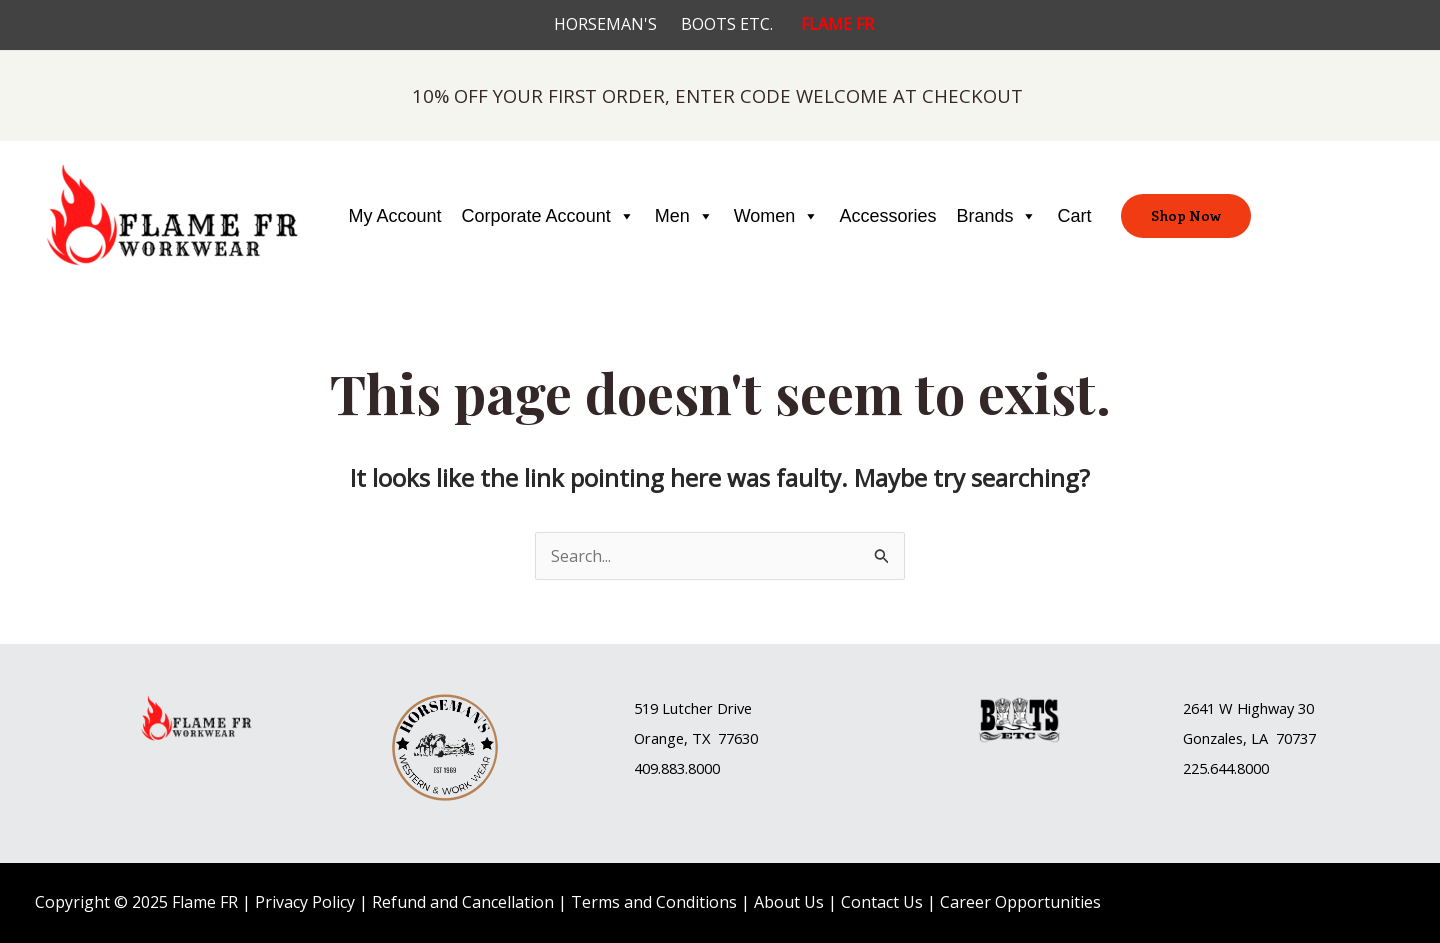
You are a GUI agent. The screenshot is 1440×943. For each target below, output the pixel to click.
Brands (996, 216)
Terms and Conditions (654, 902)
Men (684, 216)
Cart (1074, 216)
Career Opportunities (1020, 902)
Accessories (887, 216)
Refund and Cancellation (463, 902)
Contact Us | (890, 902)
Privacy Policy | (313, 902)
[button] (720, 709)
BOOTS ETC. (741, 24)
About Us (789, 902)
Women (777, 216)
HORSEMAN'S (617, 24)
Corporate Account (548, 216)
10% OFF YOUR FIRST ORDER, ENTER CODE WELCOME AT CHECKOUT (717, 95)
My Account (395, 216)
